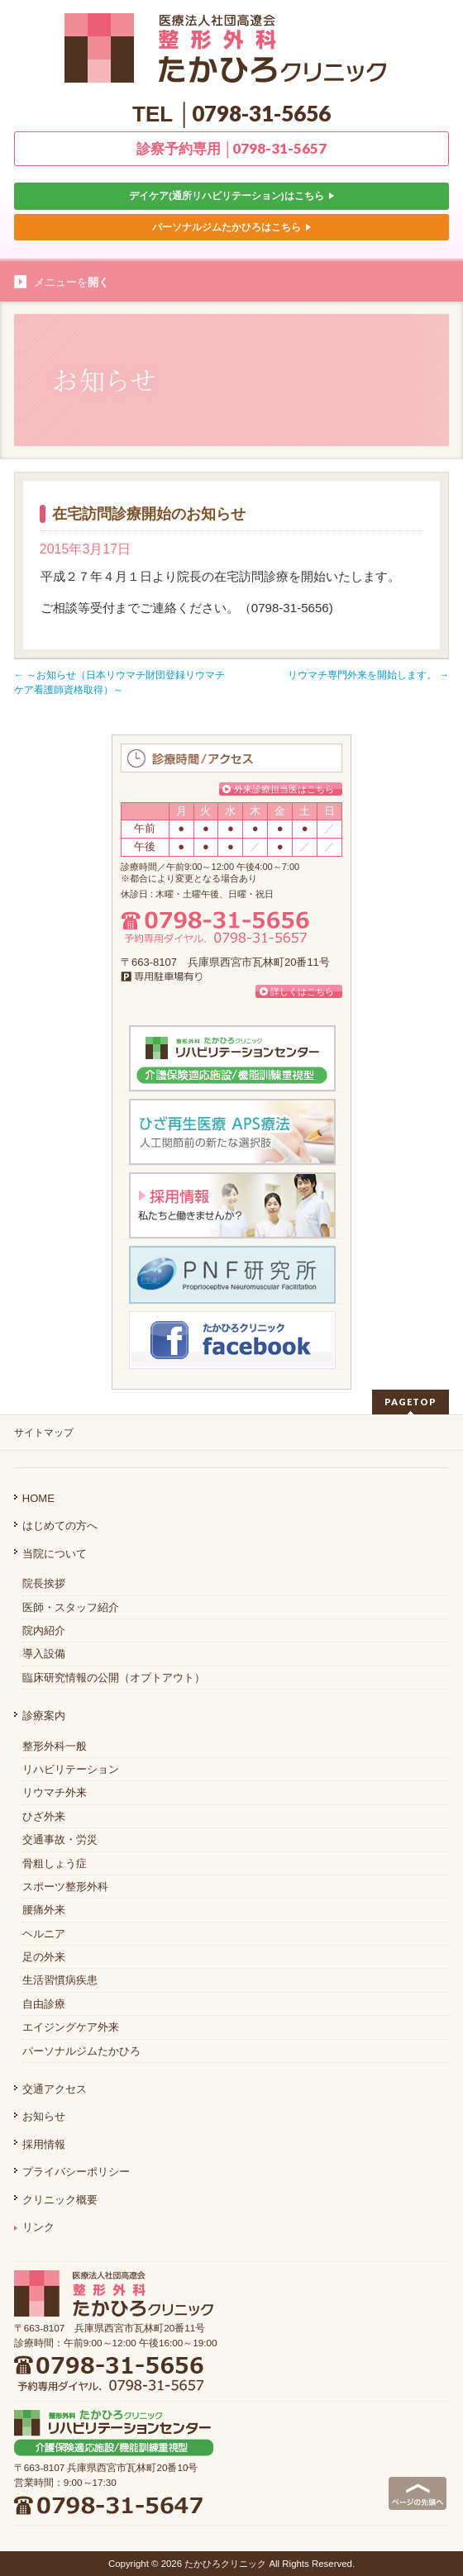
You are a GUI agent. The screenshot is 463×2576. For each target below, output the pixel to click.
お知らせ (43, 2116)
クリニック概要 (60, 2199)
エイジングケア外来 (70, 2027)
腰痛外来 (43, 1909)
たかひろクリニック (225, 2564)
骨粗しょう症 (54, 1863)
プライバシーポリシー (76, 2171)
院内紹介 (43, 1630)
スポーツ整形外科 (65, 1886)
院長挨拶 (43, 1583)
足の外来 (43, 1957)
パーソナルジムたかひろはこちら (231, 226)
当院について (54, 1553)
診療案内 (43, 1715)
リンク (34, 2227)
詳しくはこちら (302, 991)
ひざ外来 (43, 1816)
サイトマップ (44, 1432)
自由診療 (43, 2004)
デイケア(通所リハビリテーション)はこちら (231, 195)
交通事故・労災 (60, 1839)
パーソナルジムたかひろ (81, 2051)
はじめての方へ (60, 1525)
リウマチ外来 (54, 1792)
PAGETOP (410, 1401)
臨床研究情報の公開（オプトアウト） (113, 1677)
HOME (38, 1498)
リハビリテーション (70, 1769)
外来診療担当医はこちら (284, 789)
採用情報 (43, 2144)
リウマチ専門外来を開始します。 (368, 675)
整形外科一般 (54, 1746)
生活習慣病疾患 (60, 1980)
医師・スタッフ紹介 (70, 1607)
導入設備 (43, 1653)
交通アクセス (54, 2089)
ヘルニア (43, 1933)
